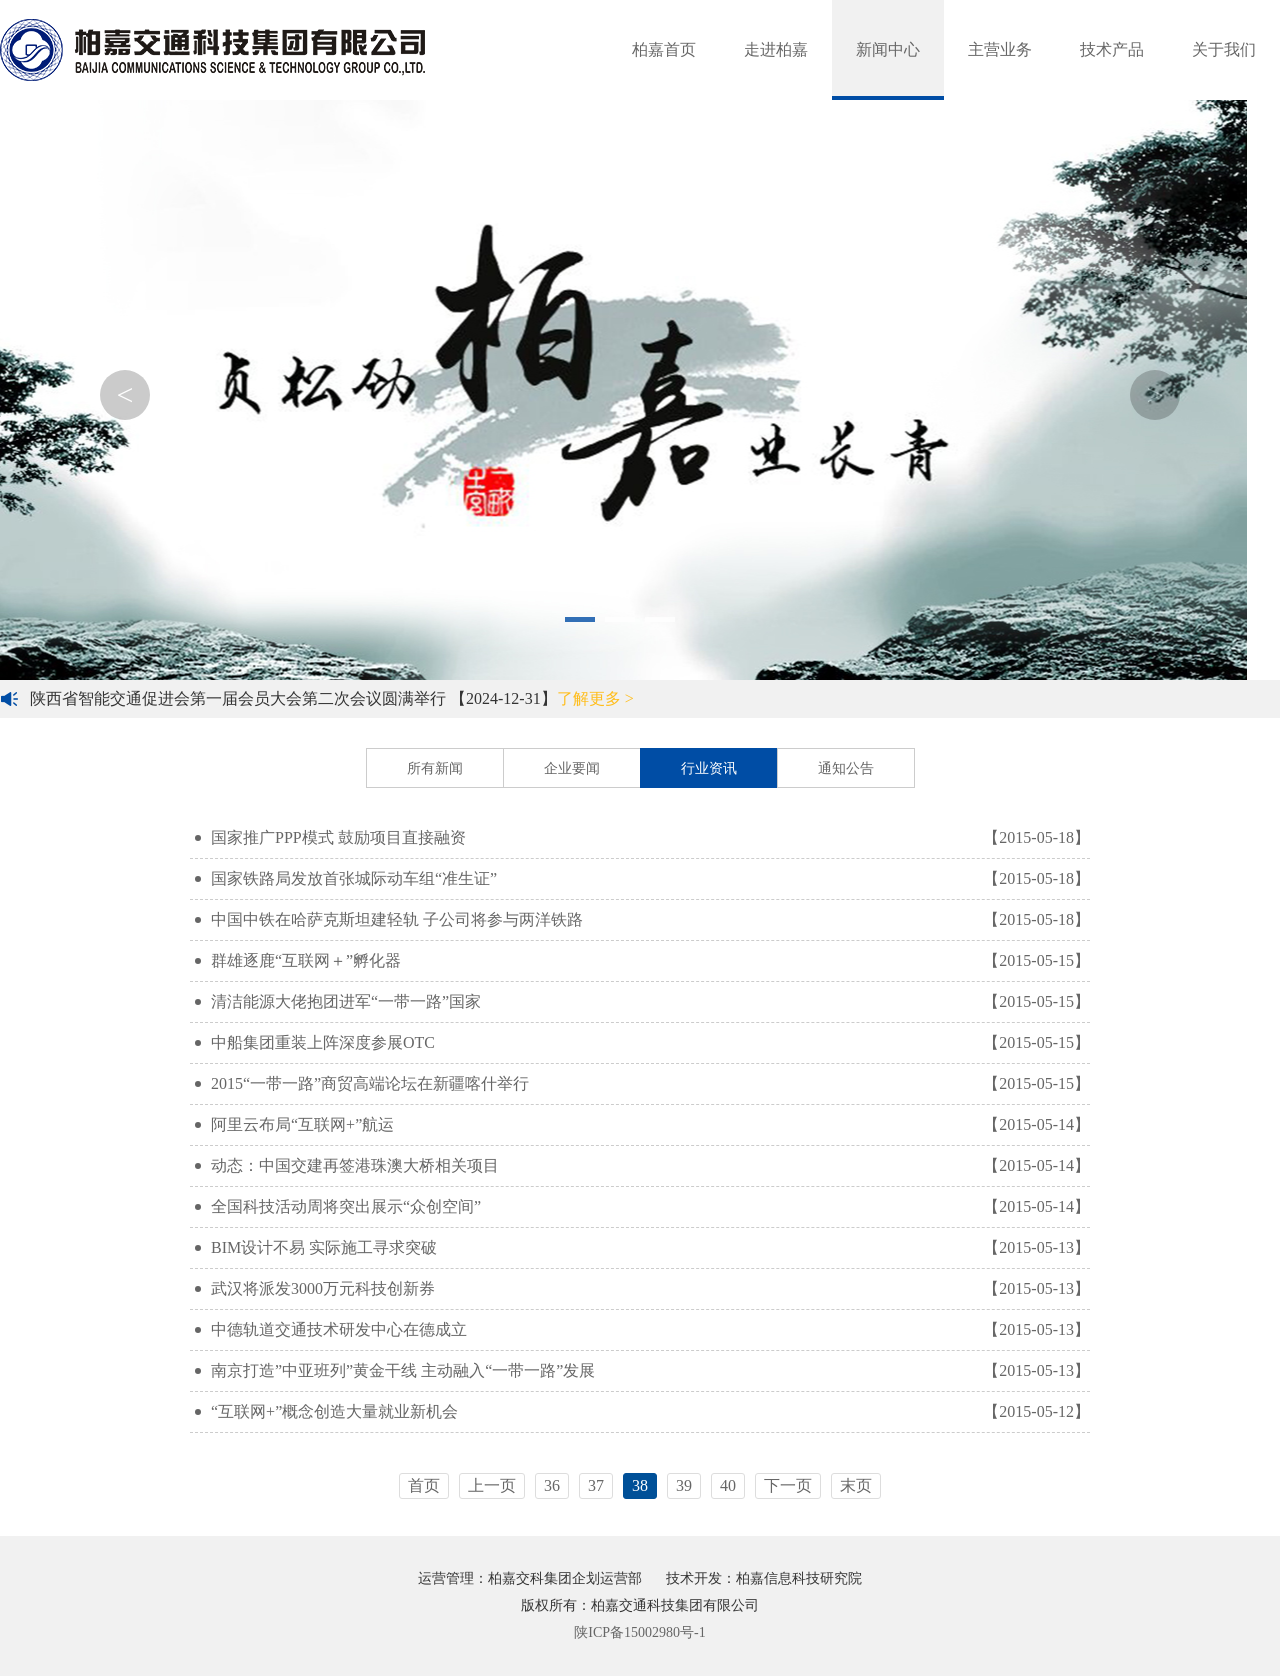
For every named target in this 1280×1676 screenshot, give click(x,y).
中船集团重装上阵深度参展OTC (642, 1043)
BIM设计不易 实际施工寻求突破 (642, 1248)
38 (640, 1485)
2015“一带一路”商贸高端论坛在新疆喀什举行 (642, 1084)
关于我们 (1224, 49)
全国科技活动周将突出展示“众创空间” (642, 1207)
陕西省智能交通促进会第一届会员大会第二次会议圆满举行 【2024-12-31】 (332, 698)
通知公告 (846, 768)
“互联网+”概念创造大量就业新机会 (642, 1412)
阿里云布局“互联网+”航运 (642, 1125)
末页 (856, 1485)
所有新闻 (435, 768)
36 (552, 1485)
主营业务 (1000, 49)
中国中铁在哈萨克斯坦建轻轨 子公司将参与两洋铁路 (642, 920)
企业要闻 (572, 768)
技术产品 (1112, 49)
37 (596, 1485)
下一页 (788, 1485)
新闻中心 (888, 49)
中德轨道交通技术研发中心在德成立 (642, 1330)
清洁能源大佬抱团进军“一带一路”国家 (642, 1002)
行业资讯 (709, 768)
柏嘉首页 (664, 49)
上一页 (492, 1485)
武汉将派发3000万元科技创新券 (642, 1289)
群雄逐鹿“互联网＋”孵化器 (642, 961)
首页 (424, 1485)
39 (684, 1485)
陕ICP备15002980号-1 (639, 1632)
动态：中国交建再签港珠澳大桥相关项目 (642, 1166)
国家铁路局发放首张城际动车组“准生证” (642, 879)
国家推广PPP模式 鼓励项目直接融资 (642, 838)
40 (728, 1485)
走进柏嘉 (776, 49)
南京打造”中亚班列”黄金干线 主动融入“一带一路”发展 (642, 1371)
